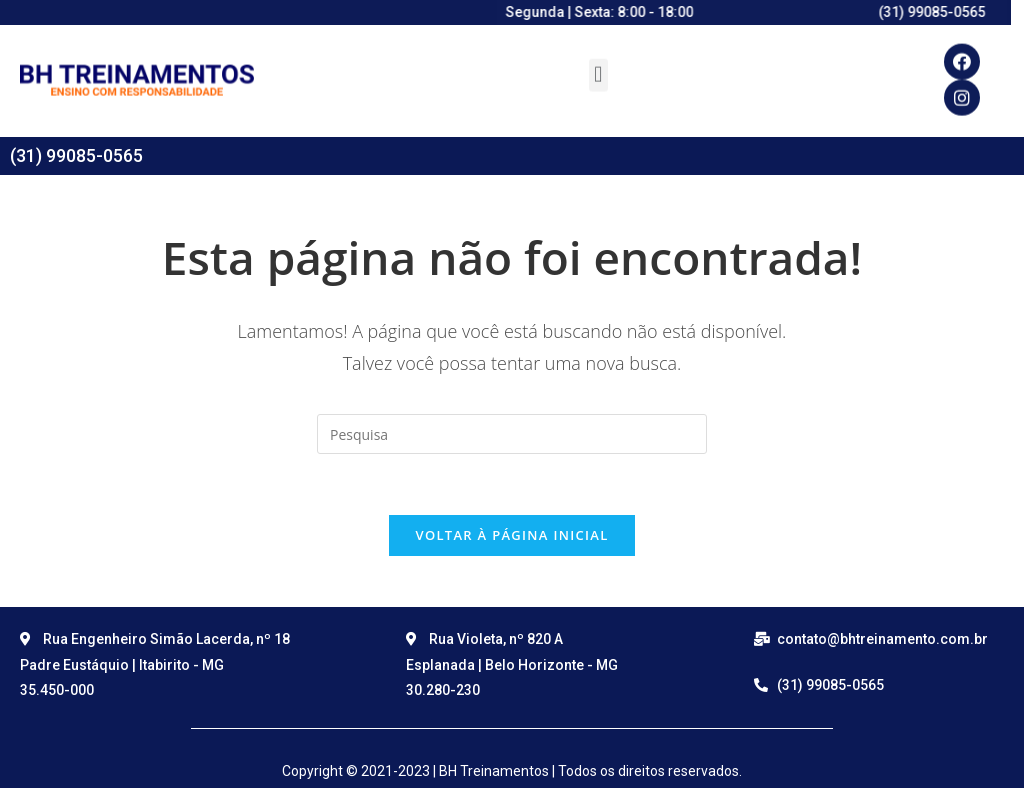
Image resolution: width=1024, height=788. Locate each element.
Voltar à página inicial (511, 535)
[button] (598, 64)
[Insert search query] (512, 434)
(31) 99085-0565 (76, 155)
